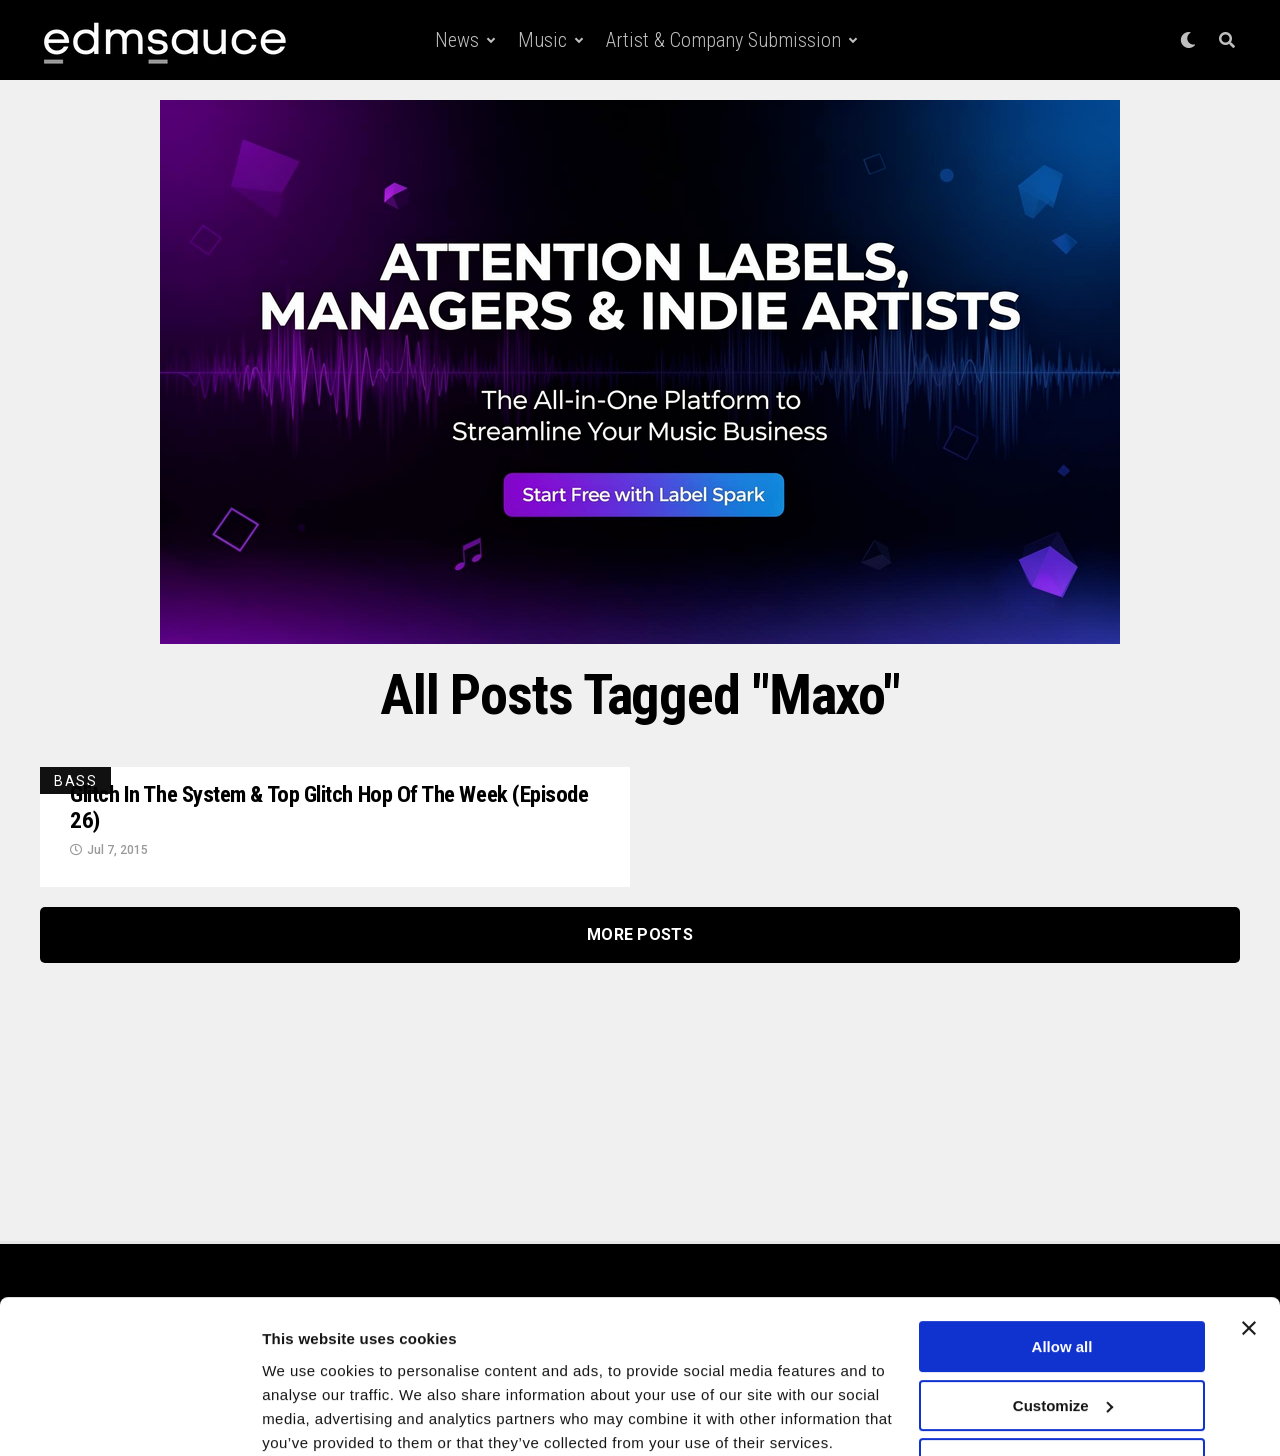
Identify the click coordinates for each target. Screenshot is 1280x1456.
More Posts (640, 937)
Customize (1063, 1324)
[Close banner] (1249, 1248)
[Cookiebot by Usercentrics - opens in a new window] (129, 1417)
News (457, 40)
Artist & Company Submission (723, 40)
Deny (1062, 1383)
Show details (308, 1416)
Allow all (1062, 1266)
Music (542, 40)
